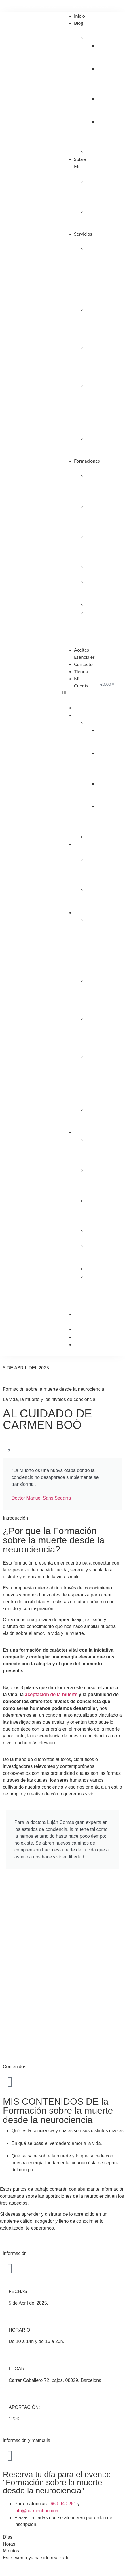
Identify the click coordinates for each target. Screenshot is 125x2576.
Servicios (83, 233)
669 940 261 (63, 2503)
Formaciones (87, 460)
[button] (75, 692)
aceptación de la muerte (51, 1694)
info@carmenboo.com (37, 2510)
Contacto (83, 664)
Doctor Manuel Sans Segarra (41, 1498)
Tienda (81, 671)
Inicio (79, 15)
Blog (78, 23)
